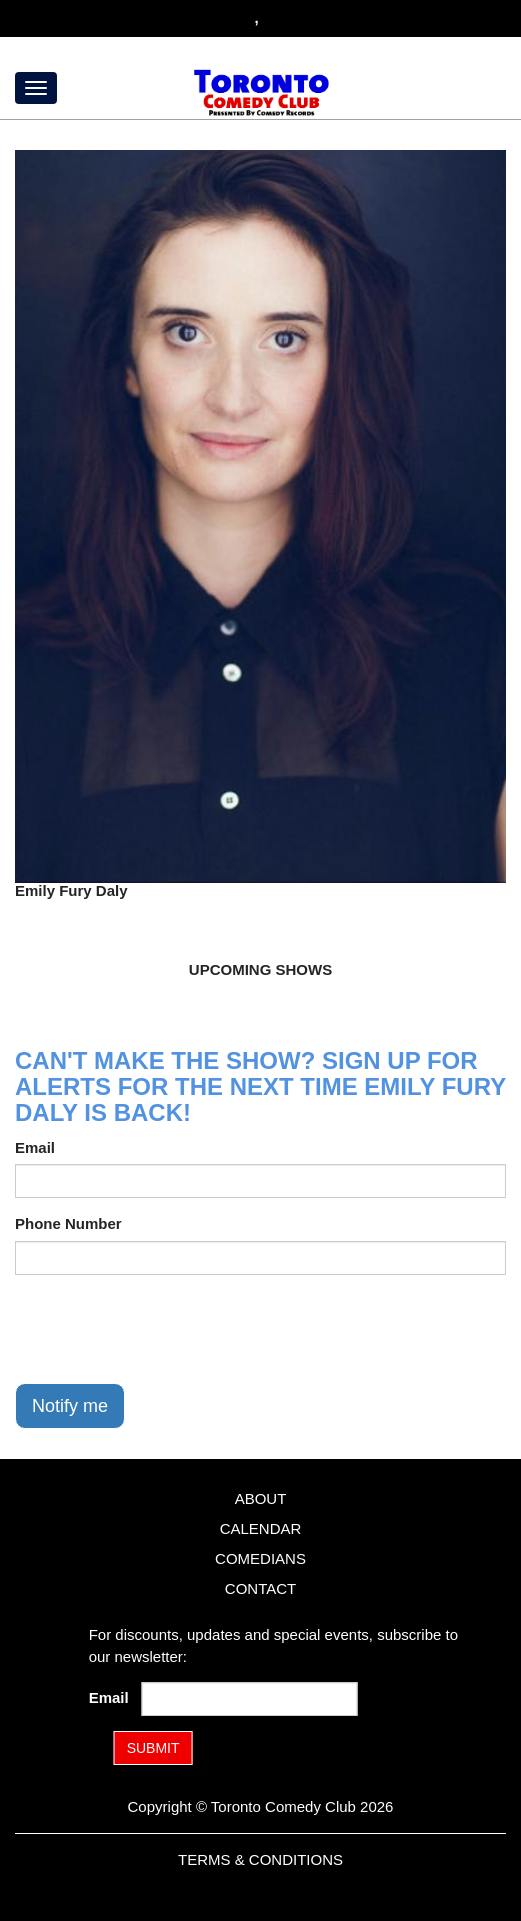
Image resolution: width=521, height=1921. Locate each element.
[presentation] (167, 1329)
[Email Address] (249, 1699)
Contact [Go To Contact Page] (260, 1588)
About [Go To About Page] (261, 1498)
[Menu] (36, 88)
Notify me (70, 1406)
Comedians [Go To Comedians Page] (260, 1558)
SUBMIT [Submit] (153, 1748)
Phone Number (68, 1223)
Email (35, 1147)
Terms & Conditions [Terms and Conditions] (260, 1859)
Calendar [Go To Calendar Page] (261, 1528)
